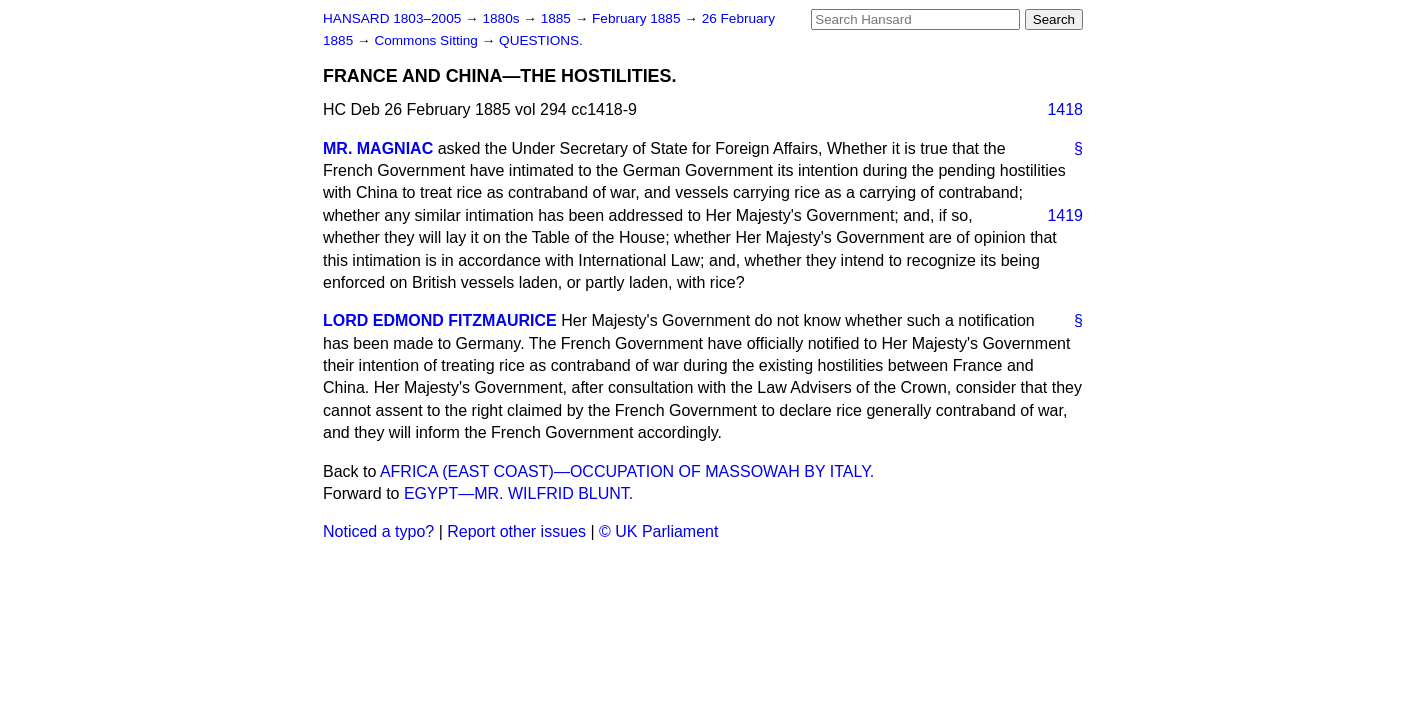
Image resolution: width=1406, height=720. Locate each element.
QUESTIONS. (541, 40)
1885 (558, 18)
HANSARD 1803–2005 (392, 18)
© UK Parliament (658, 531)
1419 (1065, 215)
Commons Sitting (427, 40)
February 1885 (638, 18)
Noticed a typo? (378, 531)
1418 (1065, 109)
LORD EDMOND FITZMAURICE (440, 320)
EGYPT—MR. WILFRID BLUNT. (518, 493)
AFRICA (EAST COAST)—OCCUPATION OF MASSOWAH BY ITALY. (627, 471)
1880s (502, 18)
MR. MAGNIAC (378, 148)
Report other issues (516, 531)
